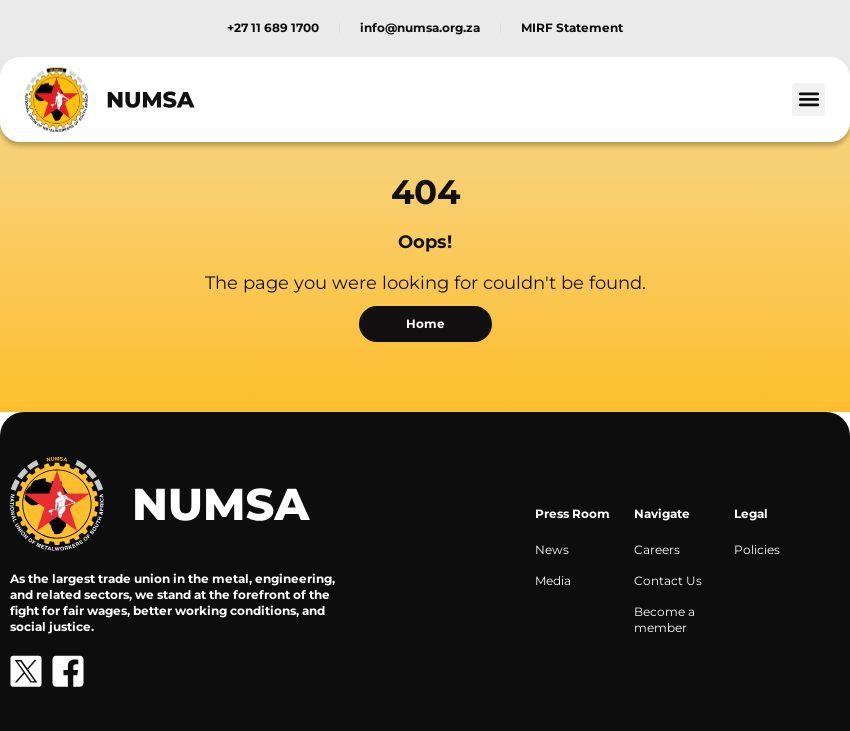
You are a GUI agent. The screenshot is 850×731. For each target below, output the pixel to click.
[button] (808, 99)
